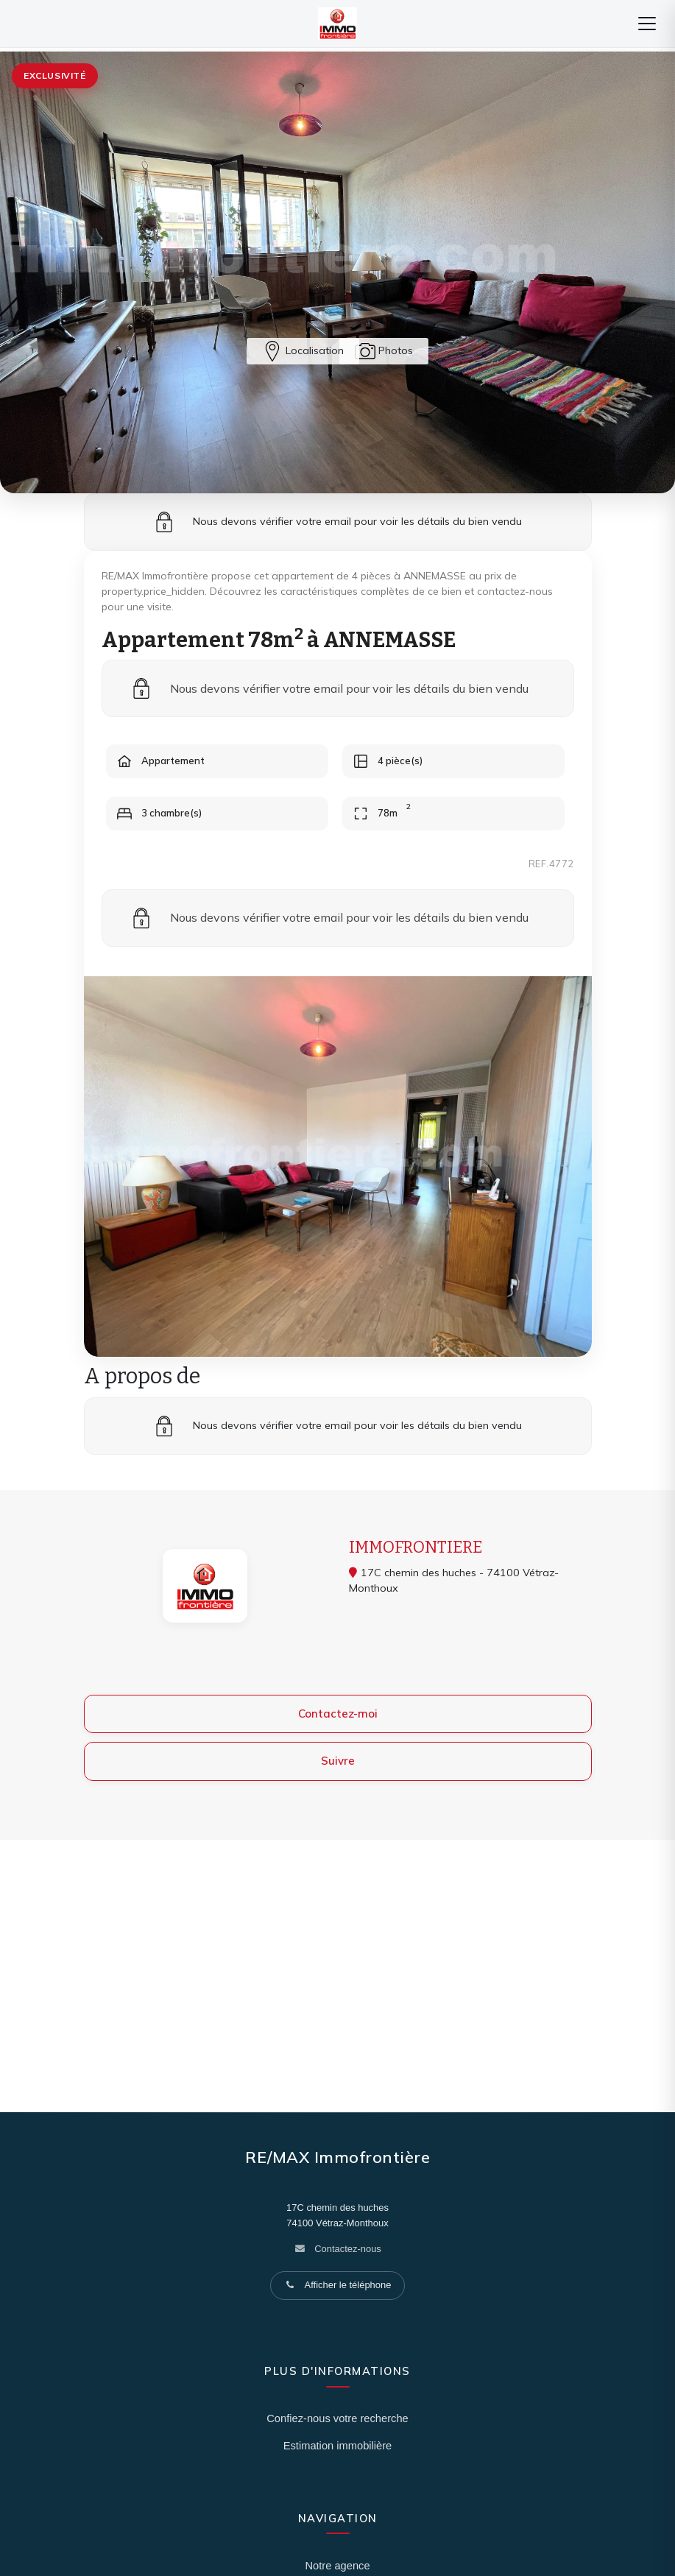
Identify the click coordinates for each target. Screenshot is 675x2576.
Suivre (338, 1761)
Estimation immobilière (337, 2446)
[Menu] (647, 23)
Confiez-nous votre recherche (337, 2418)
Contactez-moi (338, 1714)
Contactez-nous (347, 2248)
